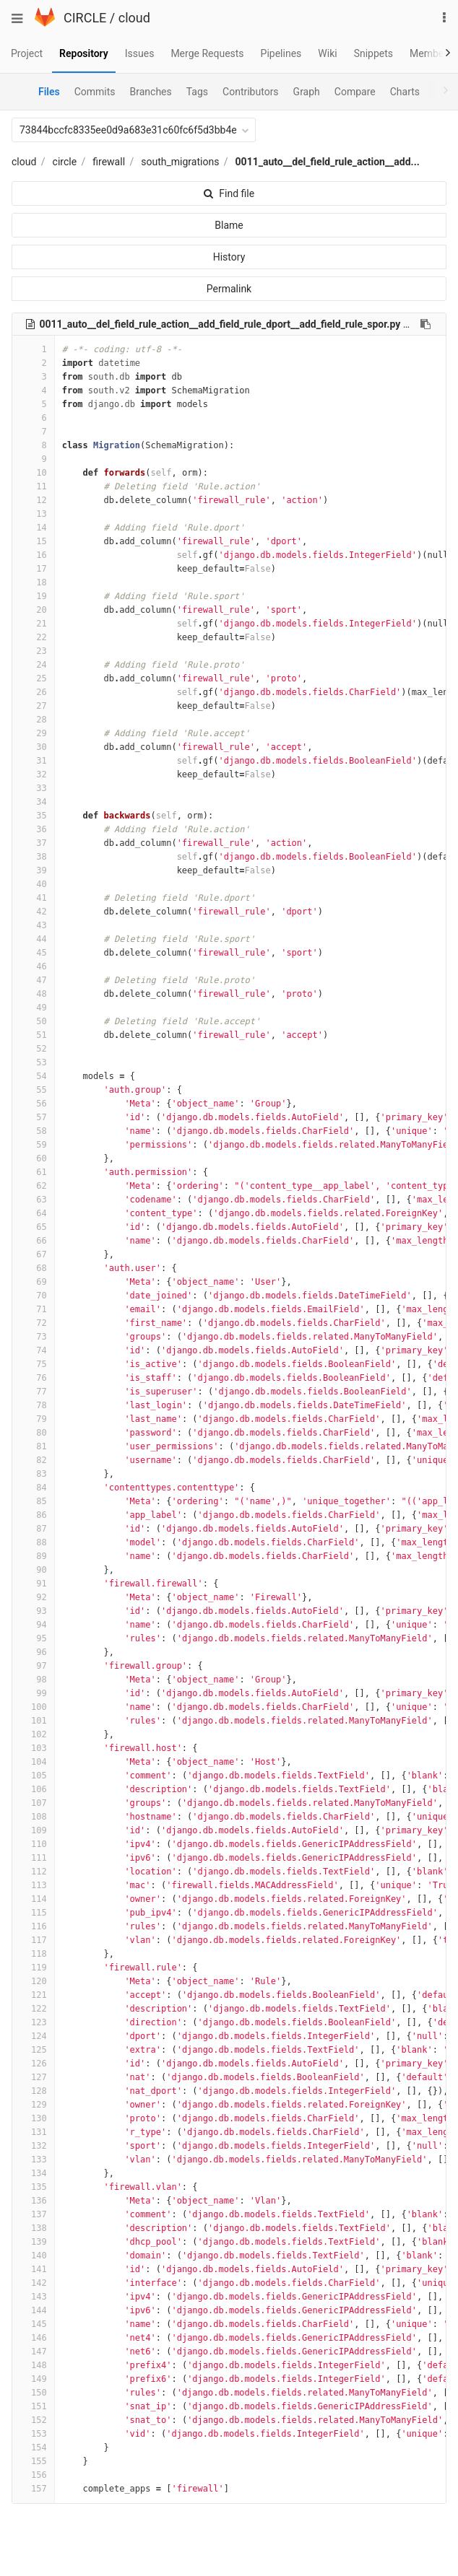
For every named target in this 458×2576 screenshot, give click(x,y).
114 (33, 1899)
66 (33, 1241)
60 (33, 1158)
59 (33, 1145)
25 (33, 678)
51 (33, 1035)
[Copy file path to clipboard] (425, 324)
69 (33, 1282)
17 (33, 569)
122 (33, 2009)
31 (33, 761)
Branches (151, 91)
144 (33, 2310)
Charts (405, 91)
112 (33, 1871)
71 (33, 1309)
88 (33, 1542)
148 (33, 2365)
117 (33, 1940)
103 (33, 1748)
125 (33, 2050)
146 (33, 2338)
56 (33, 1104)
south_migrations (180, 161)
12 (33, 500)
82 (33, 1460)
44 (33, 939)
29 (33, 733)
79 (33, 1419)
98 (33, 1680)
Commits (95, 91)
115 (33, 1913)
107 (33, 1803)
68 (33, 1268)
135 (33, 2187)
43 (33, 925)
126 (33, 2063)
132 (33, 2146)
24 (33, 665)
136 (33, 2201)
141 (33, 2269)
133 (33, 2159)
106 (33, 1789)
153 (33, 2434)
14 (33, 528)
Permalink (229, 288)
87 (33, 1529)
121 (33, 1995)
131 (33, 2132)
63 (33, 1200)
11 (33, 486)
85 (33, 1501)
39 (33, 870)
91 (33, 1584)
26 (33, 692)
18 (33, 582)
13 (33, 514)
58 (33, 1131)
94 (33, 1625)
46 (33, 966)
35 (33, 816)
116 (33, 1926)
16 (33, 555)
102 (33, 1734)
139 (33, 2242)
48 (33, 994)
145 (33, 2324)
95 (33, 1638)
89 (33, 1556)
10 (33, 473)
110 (33, 1844)
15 (33, 541)
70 (33, 1296)
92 (33, 1597)
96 (33, 1652)
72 (33, 1323)
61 (33, 1172)
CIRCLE (85, 17)
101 (33, 1721)
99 (33, 1693)
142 (33, 2283)
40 (33, 884)
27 (33, 706)
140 (33, 2255)
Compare (355, 91)
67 (33, 1254)
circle (65, 161)
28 (33, 720)
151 (33, 2406)
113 (33, 1885)
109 (33, 1830)
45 (33, 953)
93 (33, 1611)
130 (33, 2118)
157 (33, 2489)
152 (33, 2420)
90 (33, 1570)
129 (33, 2105)
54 (33, 1076)
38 (33, 857)
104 (33, 1762)
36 (33, 829)
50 (33, 1021)
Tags (197, 91)
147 (33, 2351)
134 (33, 2173)
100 (33, 1707)
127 (33, 2077)
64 (33, 1213)
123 (33, 2022)
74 (33, 1350)
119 (33, 1967)
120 (33, 1981)
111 (33, 1858)
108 (33, 1817)
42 (33, 912)
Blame (229, 225)
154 (33, 2447)
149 (33, 2379)
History (229, 257)
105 (33, 1776)
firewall (108, 161)
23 (33, 651)
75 (33, 1364)
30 (33, 747)
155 (33, 2461)
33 (33, 788)
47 (33, 980)
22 (33, 637)
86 (33, 1515)
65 (33, 1227)
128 (33, 2091)
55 (33, 1090)
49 (33, 1008)
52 (33, 1049)
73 (33, 1337)
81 (33, 1446)
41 (33, 898)
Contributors (250, 91)
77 (33, 1392)
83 (33, 1474)
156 (33, 2475)
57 (33, 1117)
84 (33, 1488)
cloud (134, 17)
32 (33, 774)
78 (33, 1405)
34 (33, 802)
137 (33, 2214)
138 (33, 2228)
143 (33, 2297)
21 (33, 624)
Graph (306, 91)
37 (33, 843)
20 (33, 610)
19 (33, 596)
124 (33, 2036)
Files (49, 91)
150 (33, 2393)
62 (33, 1186)
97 (33, 1666)
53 (33, 1062)
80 (33, 1433)
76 (33, 1378)
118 (33, 1954)
